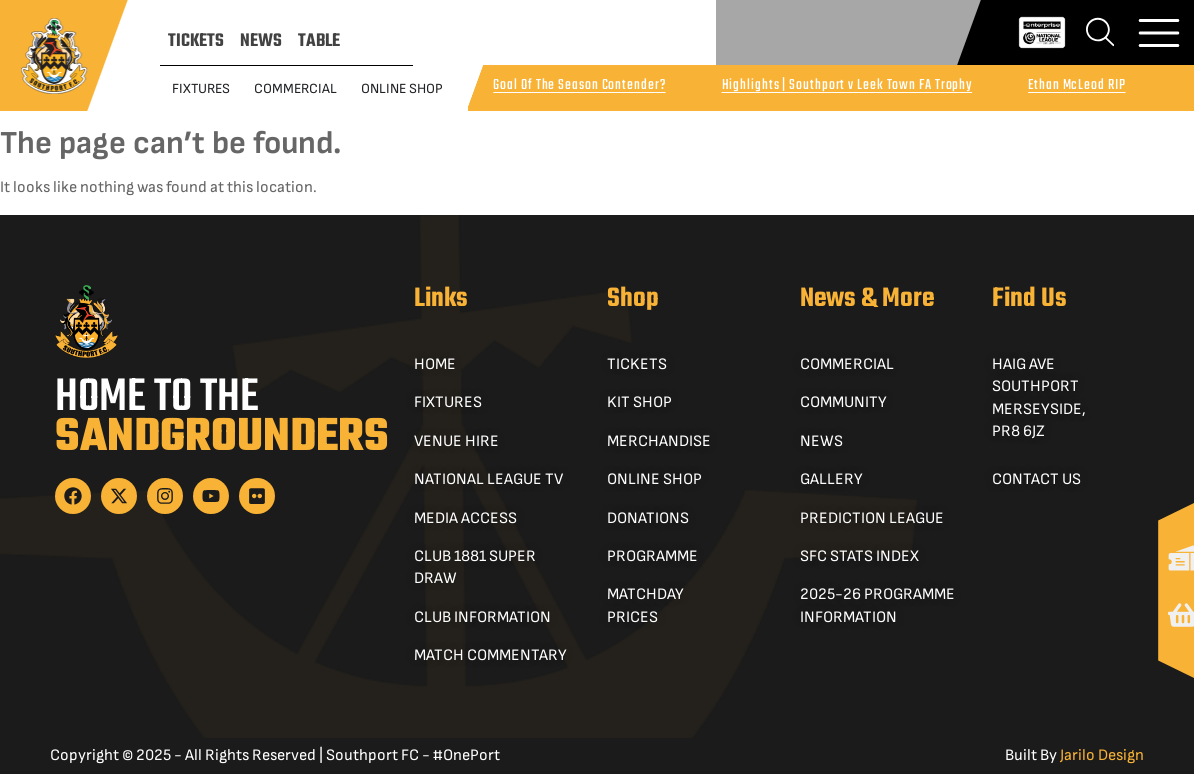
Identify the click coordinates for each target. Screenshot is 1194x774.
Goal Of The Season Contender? (579, 85)
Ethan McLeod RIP (1076, 85)
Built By (1074, 755)
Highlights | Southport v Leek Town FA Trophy (847, 85)
